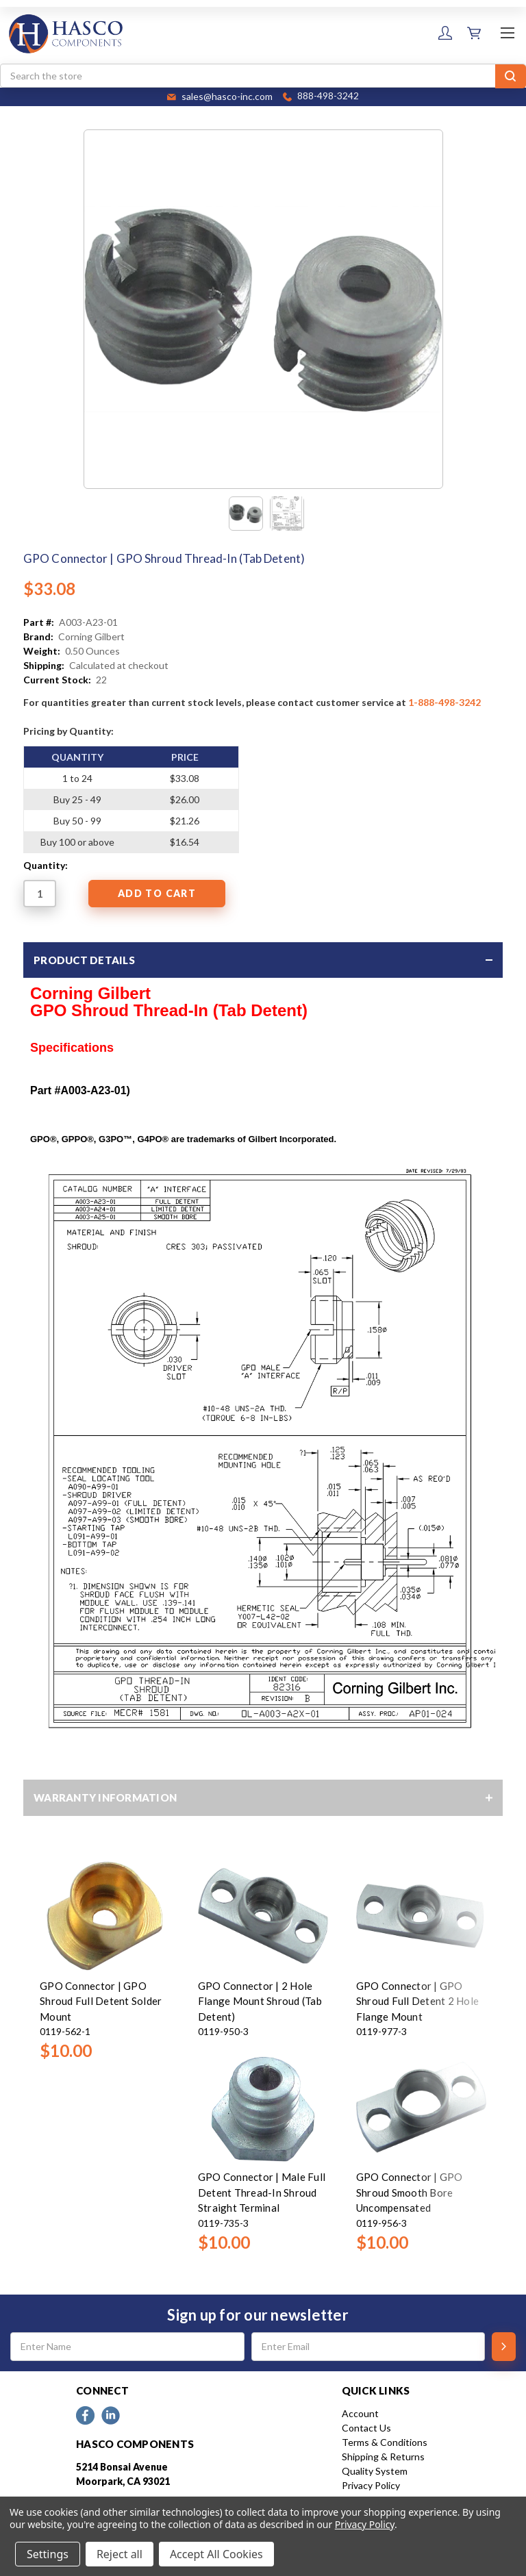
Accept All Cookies (216, 2554)
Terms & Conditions (384, 2442)
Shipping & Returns (383, 2456)
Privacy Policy (371, 2485)
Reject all (119, 2554)
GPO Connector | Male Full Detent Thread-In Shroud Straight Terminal (261, 2192)
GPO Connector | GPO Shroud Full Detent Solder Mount (101, 2001)
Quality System (375, 2471)
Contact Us (366, 2428)
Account (360, 2413)
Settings (47, 2554)
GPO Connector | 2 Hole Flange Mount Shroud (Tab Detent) (260, 2001)
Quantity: (45, 865)
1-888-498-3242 (444, 702)
